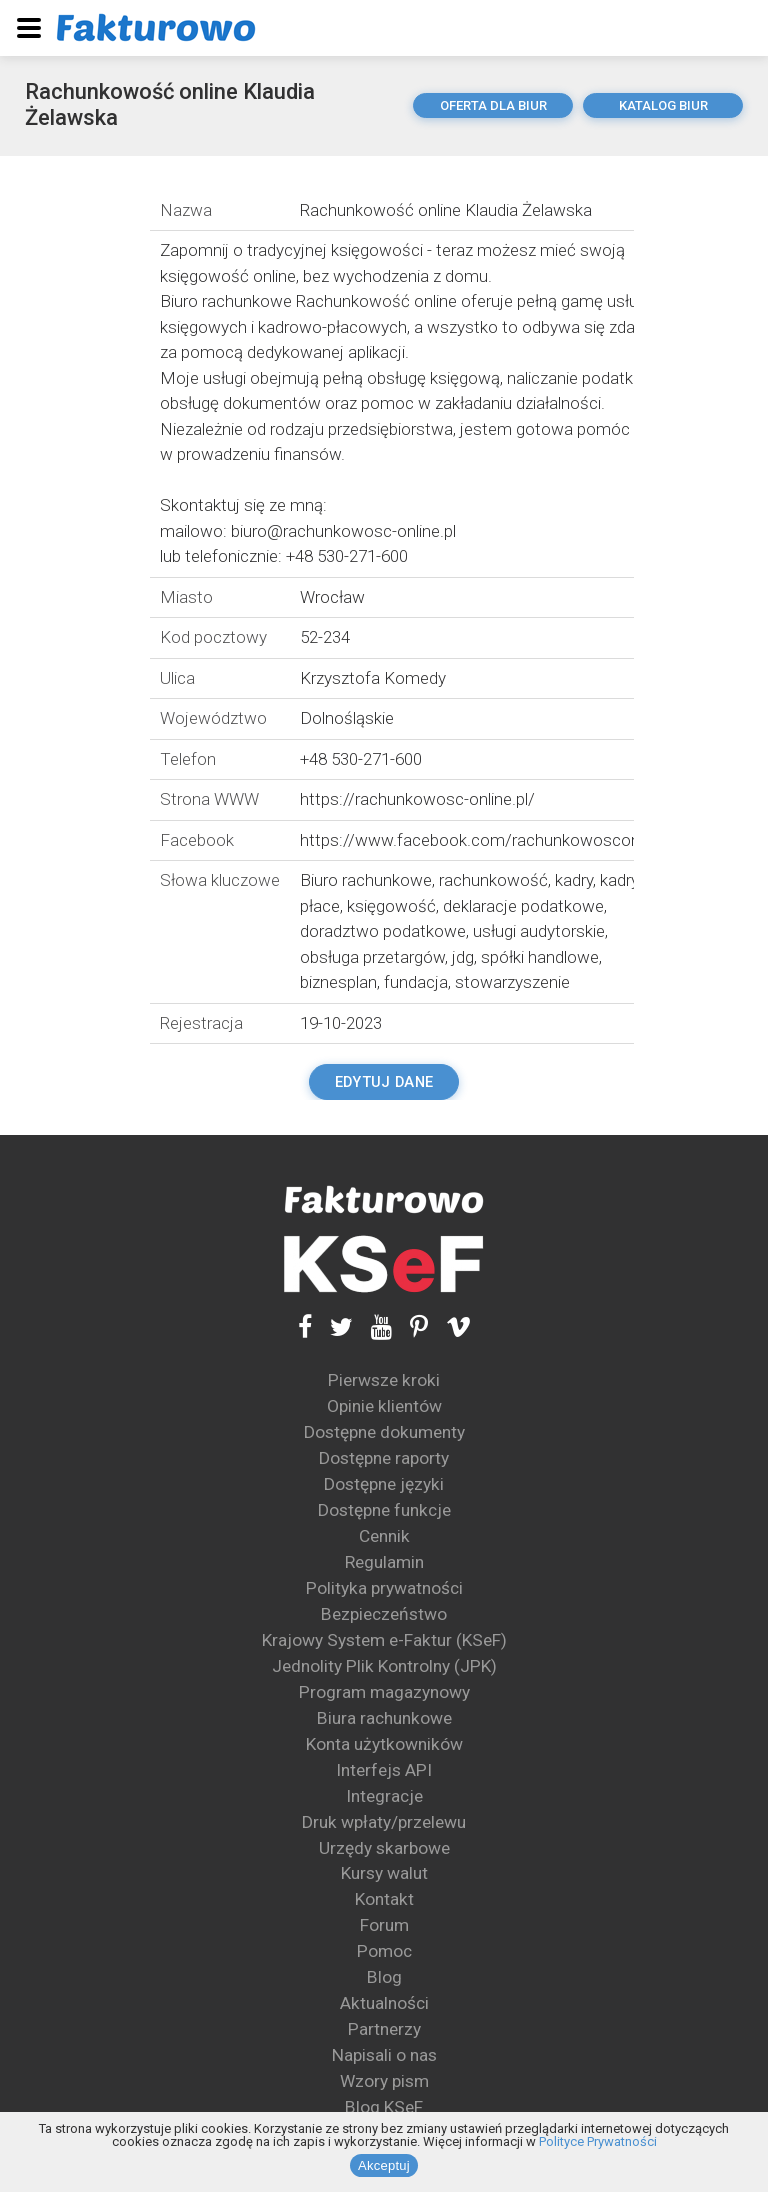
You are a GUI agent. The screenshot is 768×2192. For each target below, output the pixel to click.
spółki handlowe (540, 957)
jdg (463, 957)
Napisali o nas (384, 2055)
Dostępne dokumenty (384, 1432)
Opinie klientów (384, 1406)
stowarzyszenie (512, 982)
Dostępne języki (384, 1484)
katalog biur (663, 105)
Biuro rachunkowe (366, 880)
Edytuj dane (384, 1082)
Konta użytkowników (384, 1744)
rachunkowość (493, 880)
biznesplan (338, 982)
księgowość (391, 906)
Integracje (384, 1796)
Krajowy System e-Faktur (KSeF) (384, 1640)
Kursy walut (384, 1873)
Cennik (384, 1536)
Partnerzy (384, 2029)
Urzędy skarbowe (384, 1848)
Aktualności (384, 2003)
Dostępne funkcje (384, 1510)
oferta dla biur (493, 105)
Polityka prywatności (384, 1588)
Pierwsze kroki (384, 1380)
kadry (574, 880)
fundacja (416, 982)
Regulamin (384, 1562)
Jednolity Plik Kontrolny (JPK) (384, 1666)
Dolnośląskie (347, 718)
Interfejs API (384, 1770)
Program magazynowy (384, 1692)
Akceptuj (384, 2165)
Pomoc (384, 1951)
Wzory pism (384, 2081)
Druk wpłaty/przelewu (384, 1822)
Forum (384, 1925)
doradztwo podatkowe (383, 931)
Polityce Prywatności (598, 2141)
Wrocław (332, 597)
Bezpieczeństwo (384, 1614)
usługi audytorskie (539, 931)
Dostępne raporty (384, 1458)
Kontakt (384, 1899)
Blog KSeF (384, 2107)
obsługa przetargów (372, 957)
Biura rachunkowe (384, 1718)
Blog (384, 1977)
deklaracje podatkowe (523, 906)
